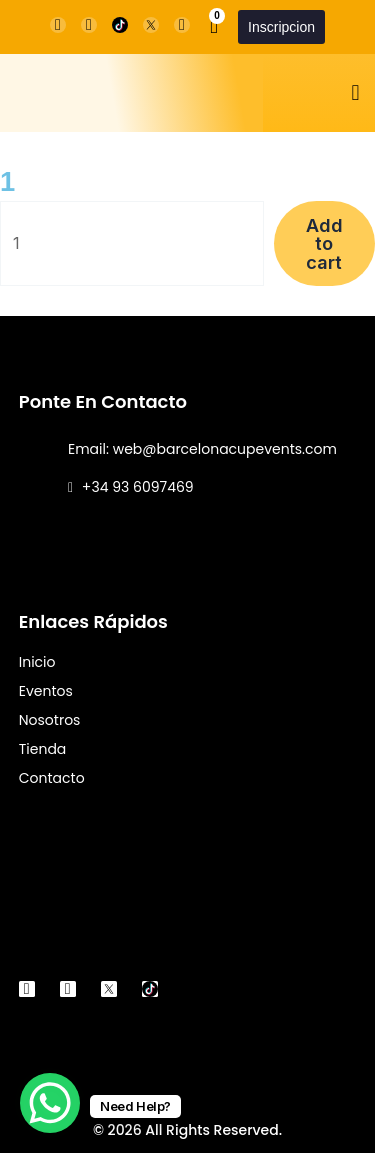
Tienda (43, 749)
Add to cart (324, 243)
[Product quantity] (132, 243)
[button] (355, 93)
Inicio (37, 662)
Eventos (46, 691)
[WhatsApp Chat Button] (50, 1103)
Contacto (52, 778)
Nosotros (50, 720)
